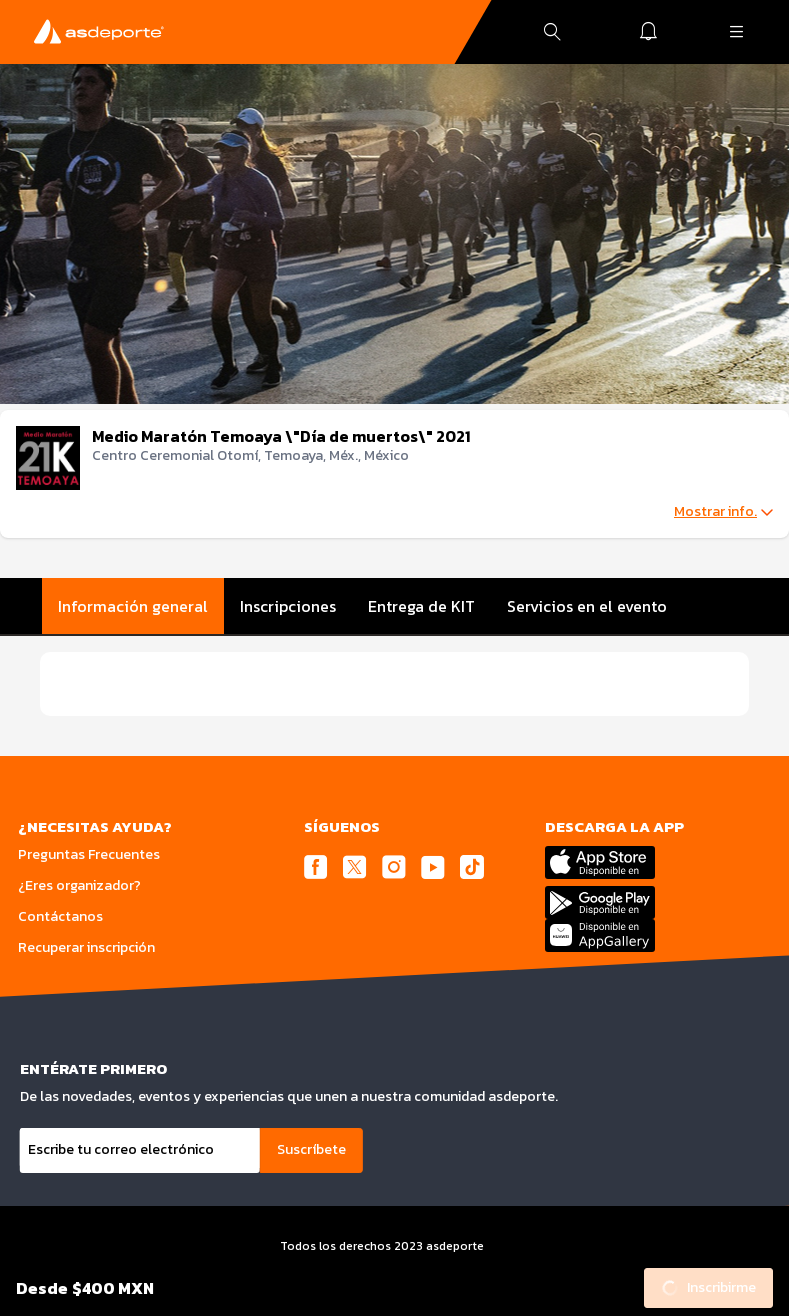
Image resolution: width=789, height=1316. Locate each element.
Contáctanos (60, 916)
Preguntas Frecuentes (89, 854)
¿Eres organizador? (79, 885)
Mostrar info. (723, 512)
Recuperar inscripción (86, 947)
